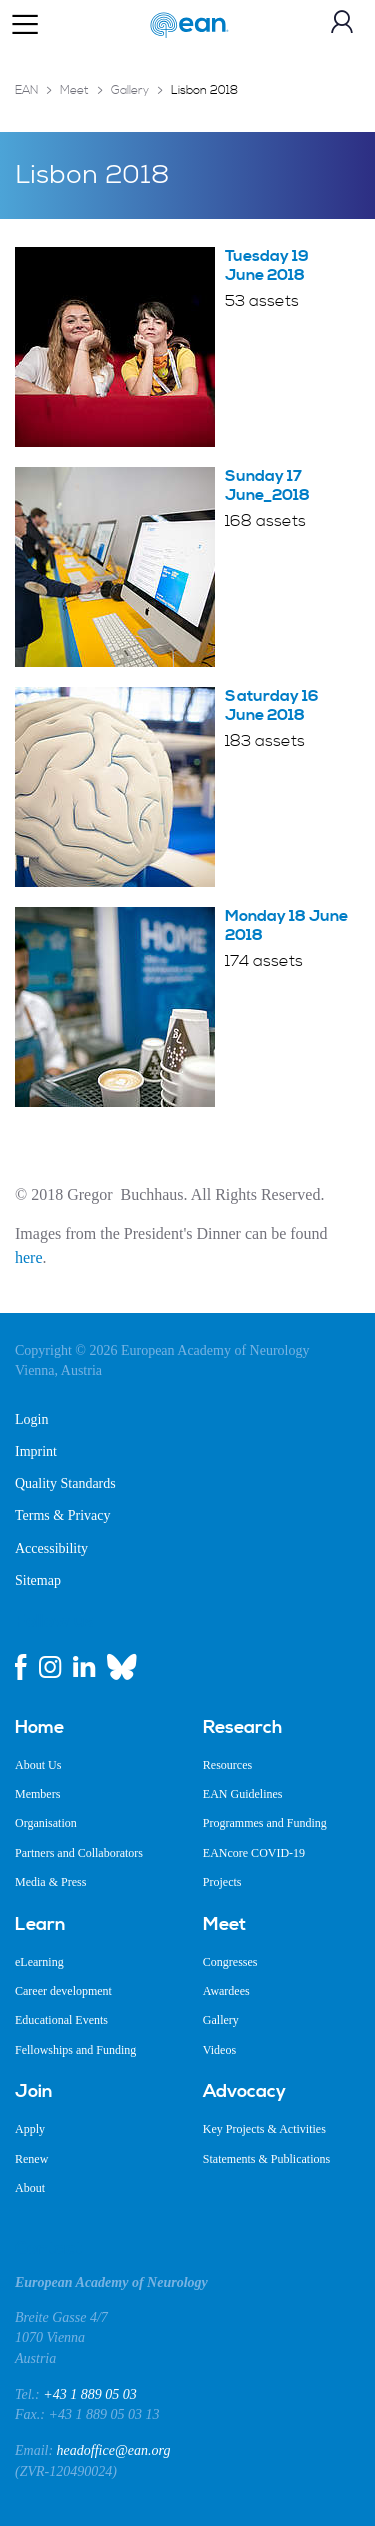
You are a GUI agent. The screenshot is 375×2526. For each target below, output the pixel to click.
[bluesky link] (122, 1667)
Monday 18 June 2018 (286, 925)
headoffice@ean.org (114, 2450)
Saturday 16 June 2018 (272, 705)
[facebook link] (21, 1667)
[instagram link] (50, 1667)
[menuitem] (94, 1728)
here (29, 1257)
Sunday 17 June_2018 (267, 485)
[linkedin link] (84, 1667)
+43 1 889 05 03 (89, 2394)
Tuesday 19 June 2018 (267, 265)
